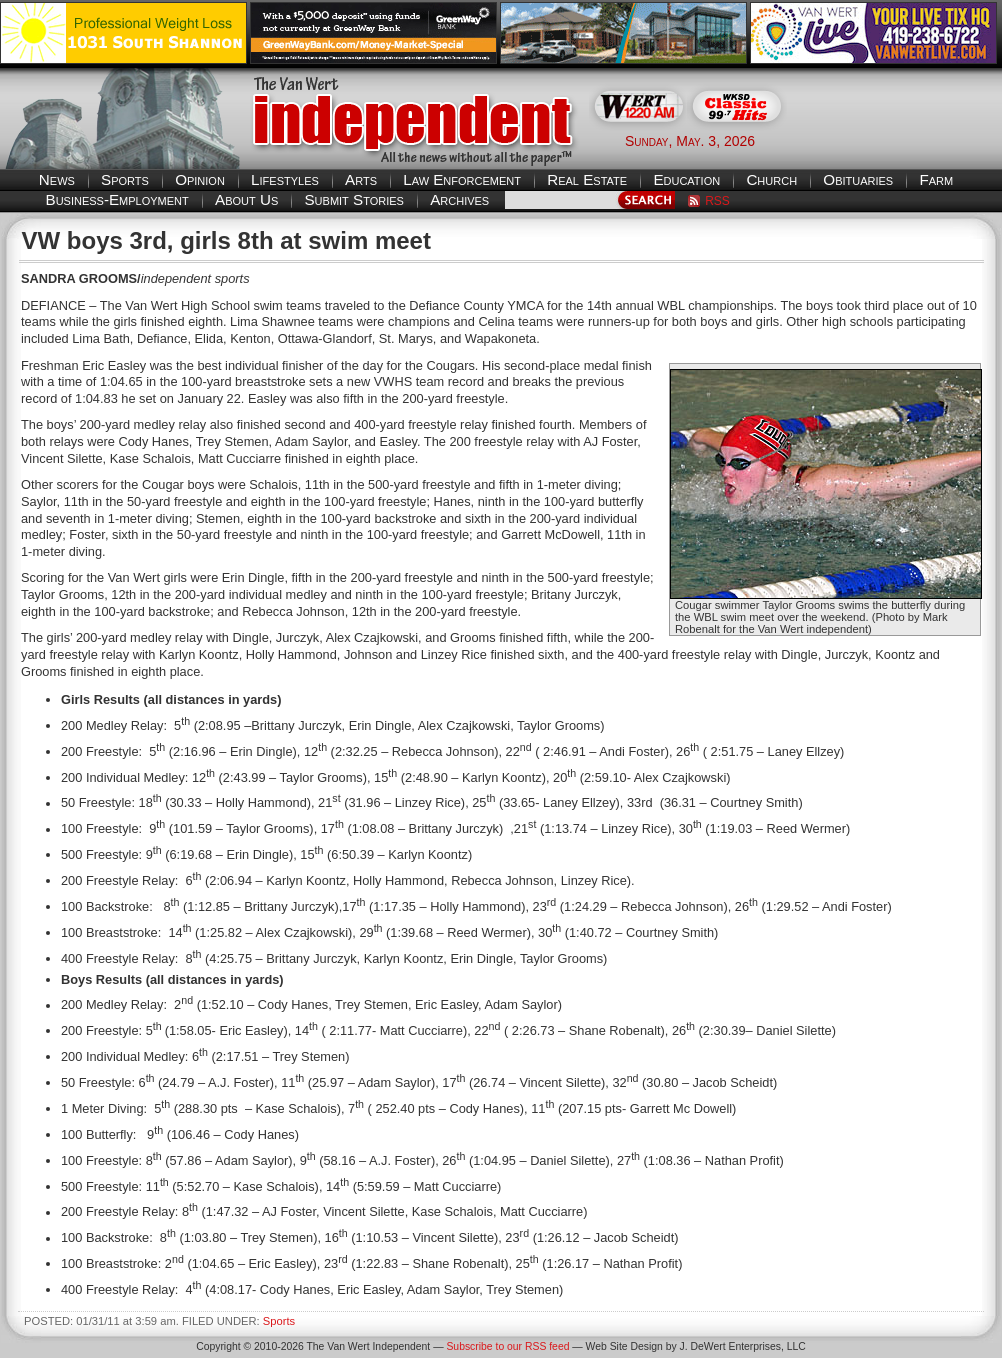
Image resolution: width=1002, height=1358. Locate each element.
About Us (246, 199)
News (57, 179)
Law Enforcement (462, 179)
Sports (125, 179)
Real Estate (587, 179)
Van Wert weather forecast (902, 140)
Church (771, 179)
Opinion (200, 179)
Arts (361, 179)
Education (686, 179)
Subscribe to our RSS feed (507, 1346)
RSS (717, 201)
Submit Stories (353, 199)
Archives (459, 199)
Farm (936, 179)
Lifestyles (285, 179)
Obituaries (858, 179)
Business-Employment (117, 199)
